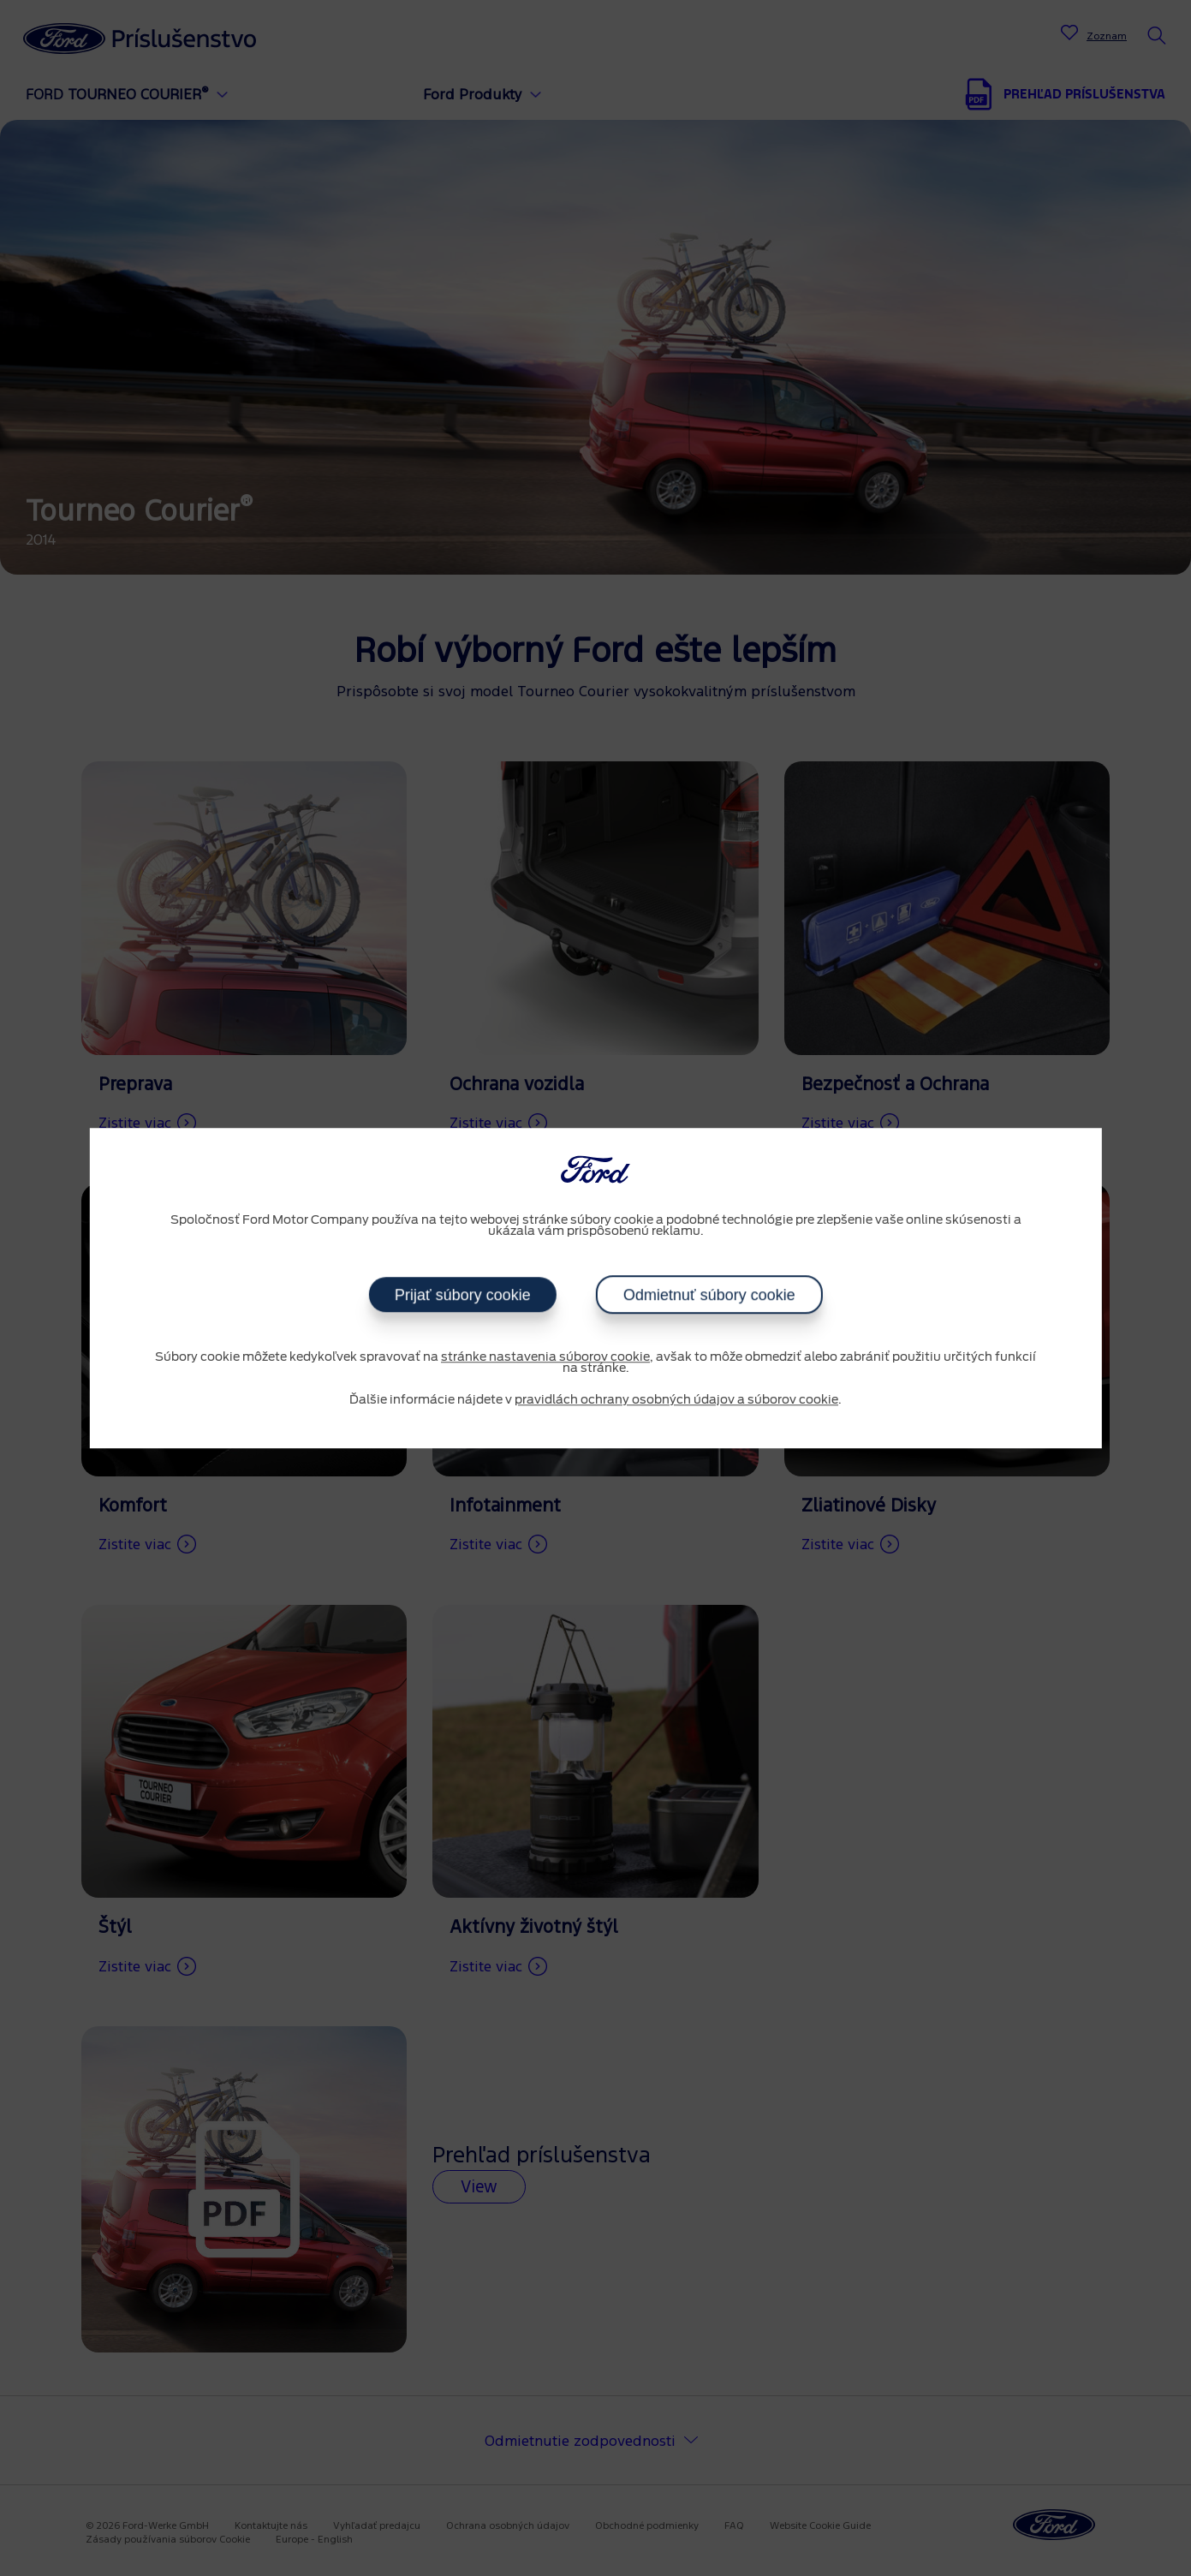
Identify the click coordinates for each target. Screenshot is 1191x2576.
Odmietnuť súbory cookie (708, 1294)
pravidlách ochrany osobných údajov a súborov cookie (676, 1400)
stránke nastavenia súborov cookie (545, 1357)
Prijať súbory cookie (463, 1294)
